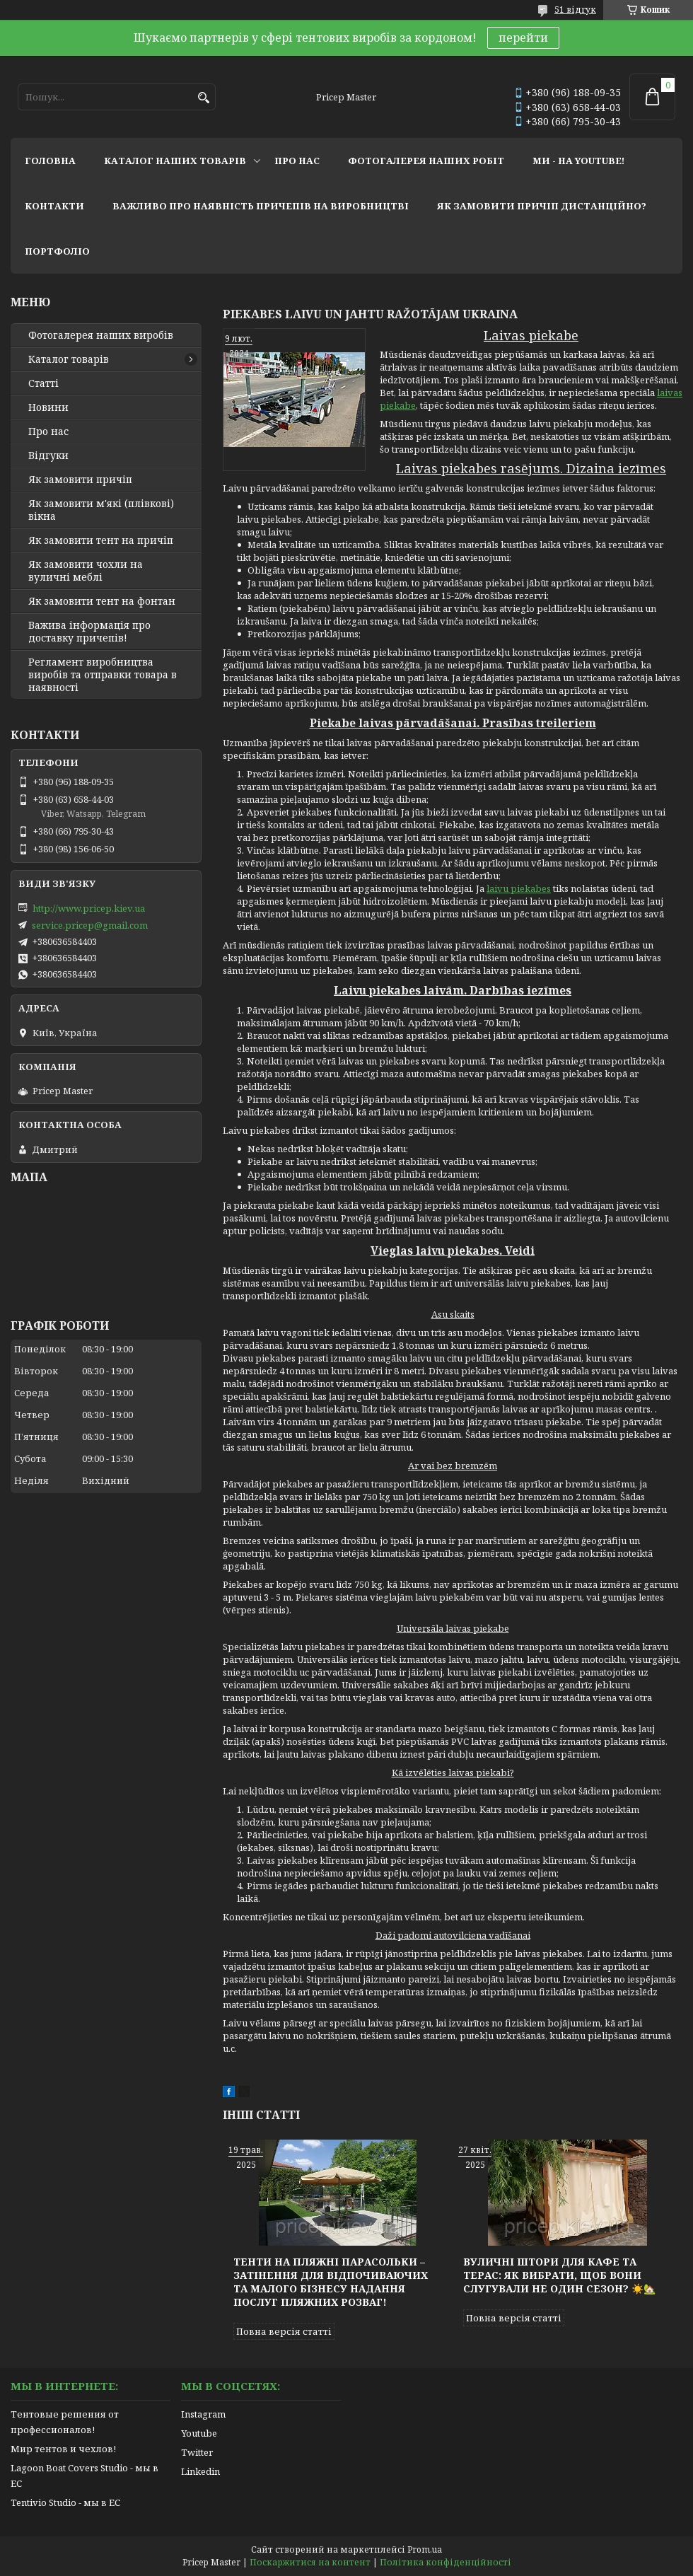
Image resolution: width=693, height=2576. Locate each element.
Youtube (199, 2433)
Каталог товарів (68, 359)
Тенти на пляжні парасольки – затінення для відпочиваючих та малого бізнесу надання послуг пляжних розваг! (330, 2282)
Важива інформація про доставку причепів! (89, 631)
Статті (43, 383)
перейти (523, 37)
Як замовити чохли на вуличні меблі (85, 571)
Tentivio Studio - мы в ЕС (65, 2502)
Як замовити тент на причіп (100, 540)
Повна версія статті (284, 2331)
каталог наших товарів (175, 160)
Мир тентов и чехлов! (63, 2448)
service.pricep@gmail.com (90, 925)
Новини (48, 407)
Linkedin (200, 2471)
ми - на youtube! (578, 160)
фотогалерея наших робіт (426, 160)
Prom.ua (424, 2549)
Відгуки (48, 455)
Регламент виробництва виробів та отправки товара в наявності (102, 675)
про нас (297, 160)
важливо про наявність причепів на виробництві (260, 205)
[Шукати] (203, 98)
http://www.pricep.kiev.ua (89, 908)
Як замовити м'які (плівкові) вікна (101, 510)
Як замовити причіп (80, 479)
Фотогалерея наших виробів (100, 335)
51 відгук (575, 10)
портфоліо (57, 251)
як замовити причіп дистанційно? (541, 205)
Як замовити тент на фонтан (101, 601)
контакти (54, 205)
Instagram (203, 2414)
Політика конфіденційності (445, 2562)
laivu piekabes (519, 888)
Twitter (197, 2452)
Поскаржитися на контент (310, 2562)
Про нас (48, 431)
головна (50, 160)
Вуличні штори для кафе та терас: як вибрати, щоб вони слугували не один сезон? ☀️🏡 (559, 2275)
